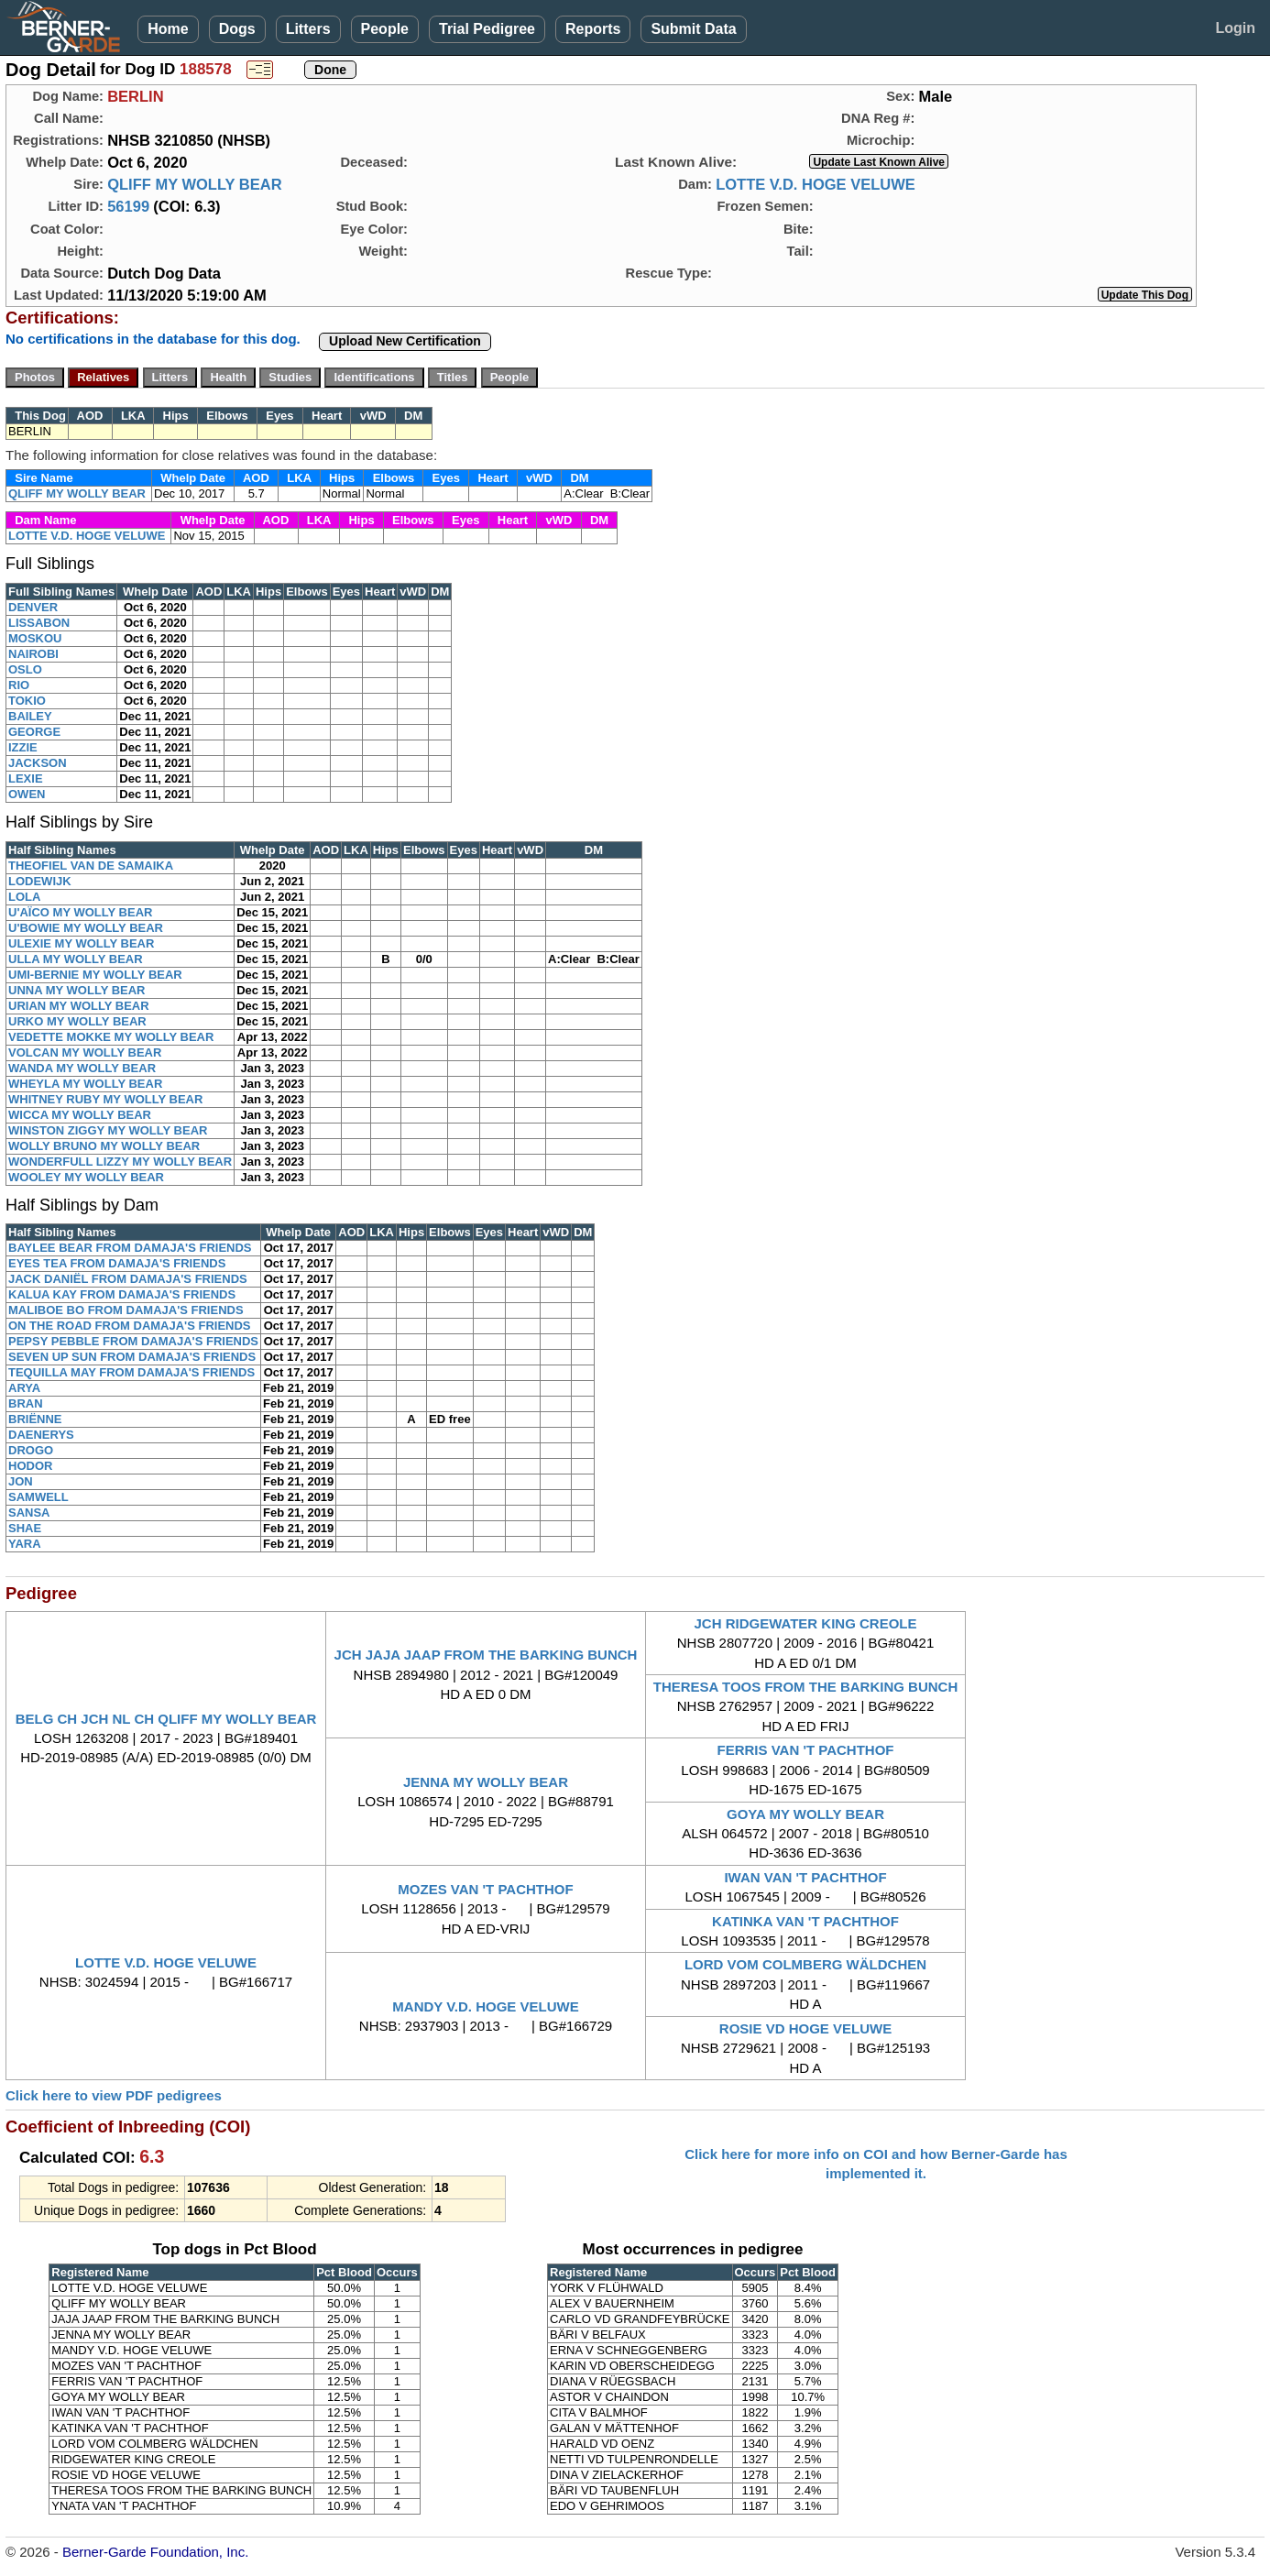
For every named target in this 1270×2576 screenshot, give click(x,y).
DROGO (30, 1450)
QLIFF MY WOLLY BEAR (194, 184)
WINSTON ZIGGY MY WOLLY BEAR (107, 1130)
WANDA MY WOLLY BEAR (82, 1068)
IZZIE (23, 747)
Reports (592, 29)
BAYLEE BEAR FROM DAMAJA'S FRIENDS (130, 1248)
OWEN (26, 794)
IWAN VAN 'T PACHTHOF (805, 1877)
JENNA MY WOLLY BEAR (485, 1782)
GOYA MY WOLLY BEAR (805, 1814)
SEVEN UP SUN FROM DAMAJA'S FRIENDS (132, 1357)
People (385, 29)
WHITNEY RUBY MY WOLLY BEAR (105, 1099)
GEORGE (34, 732)
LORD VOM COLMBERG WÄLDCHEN (805, 1964)
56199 (128, 206)
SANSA (29, 1512)
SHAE (24, 1528)
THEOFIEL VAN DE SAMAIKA (90, 865)
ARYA (24, 1388)
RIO (18, 685)
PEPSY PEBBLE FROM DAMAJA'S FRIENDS (133, 1341)
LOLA (24, 897)
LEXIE (25, 778)
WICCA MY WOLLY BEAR (79, 1115)
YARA (24, 1544)
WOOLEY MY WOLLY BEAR (86, 1177)
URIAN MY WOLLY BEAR (78, 1006)
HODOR (30, 1466)
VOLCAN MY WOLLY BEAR (84, 1052)
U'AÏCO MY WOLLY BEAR (80, 912)
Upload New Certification (405, 341)
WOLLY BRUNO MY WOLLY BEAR (104, 1146)
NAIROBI (33, 654)
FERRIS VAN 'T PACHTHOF (805, 1750)
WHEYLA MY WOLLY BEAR (85, 1084)
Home (168, 29)
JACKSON (37, 763)
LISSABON (39, 623)
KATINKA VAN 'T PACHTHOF (805, 1921)
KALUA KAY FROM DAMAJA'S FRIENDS (121, 1294)
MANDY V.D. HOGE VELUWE (485, 2006)
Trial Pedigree (487, 29)
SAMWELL (38, 1497)
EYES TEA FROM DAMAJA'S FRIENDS (116, 1263)
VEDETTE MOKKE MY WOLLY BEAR (110, 1037)
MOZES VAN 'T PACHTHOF (485, 1889)
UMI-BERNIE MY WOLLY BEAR (95, 974)
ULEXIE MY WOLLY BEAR (81, 943)
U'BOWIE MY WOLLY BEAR (85, 928)
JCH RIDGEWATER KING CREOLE (805, 1623)
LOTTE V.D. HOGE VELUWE (815, 184)
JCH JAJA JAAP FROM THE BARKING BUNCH (486, 1654)
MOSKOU (35, 638)
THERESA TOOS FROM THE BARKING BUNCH (805, 1686)
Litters (308, 29)
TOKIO (27, 700)
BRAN (25, 1403)
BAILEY (30, 716)
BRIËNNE (35, 1419)
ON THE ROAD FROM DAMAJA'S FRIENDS (129, 1325)
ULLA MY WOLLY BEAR (75, 959)
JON (20, 1481)
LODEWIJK (39, 881)
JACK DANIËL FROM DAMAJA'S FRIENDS (127, 1279)
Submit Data (693, 29)
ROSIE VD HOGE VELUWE (805, 2028)
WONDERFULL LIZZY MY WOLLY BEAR (120, 1161)
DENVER (33, 607)
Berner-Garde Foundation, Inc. (155, 2552)
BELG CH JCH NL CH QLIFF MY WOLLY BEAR (166, 1718)
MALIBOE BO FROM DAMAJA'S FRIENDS (126, 1310)
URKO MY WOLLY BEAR (77, 1021)
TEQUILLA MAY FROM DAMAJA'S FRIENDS (131, 1372)
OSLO (25, 669)
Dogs (237, 29)
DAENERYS (41, 1434)
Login (1235, 28)
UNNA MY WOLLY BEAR (77, 990)
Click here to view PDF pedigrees (113, 2095)
